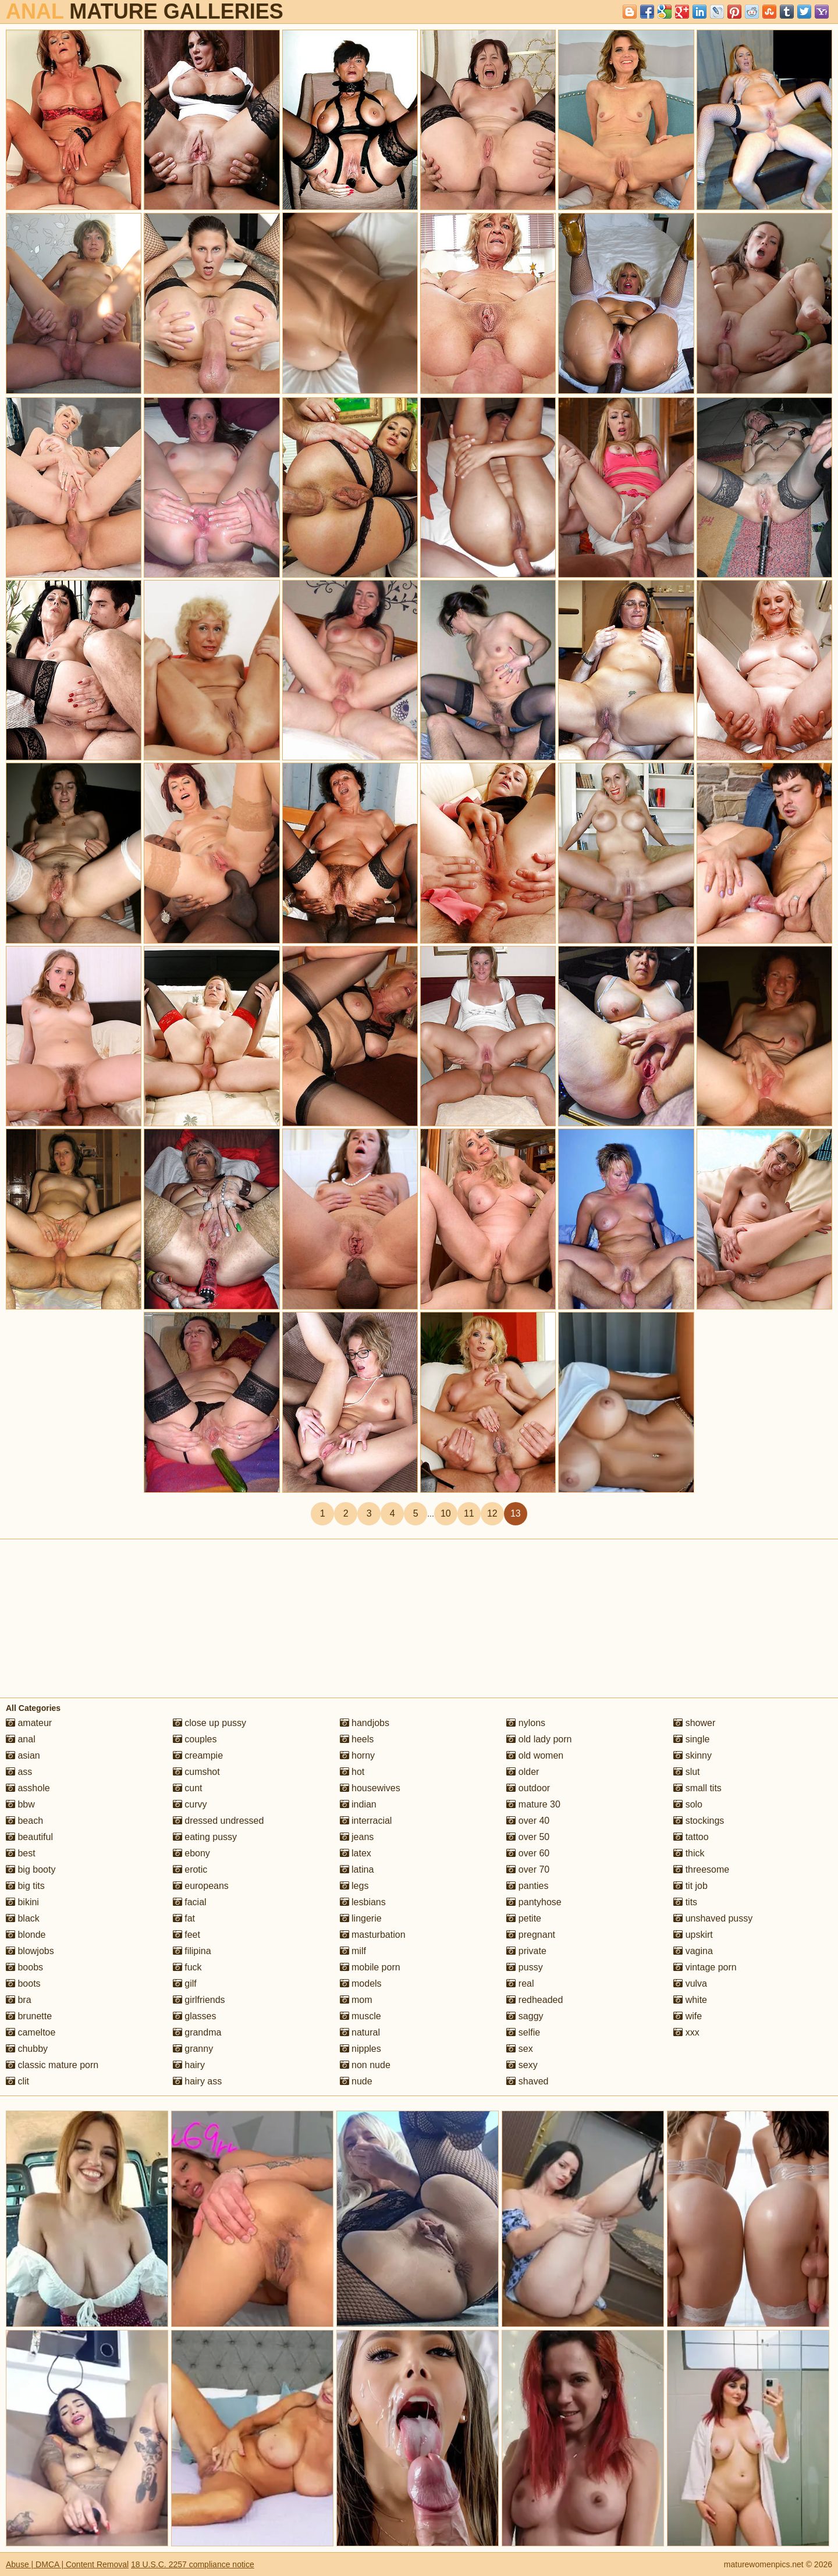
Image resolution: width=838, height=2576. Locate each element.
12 (492, 1513)
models (361, 1983)
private (526, 1951)
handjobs (364, 1723)
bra (18, 2000)
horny (357, 1755)
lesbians (363, 1902)
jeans (357, 1837)
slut (686, 1772)
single (691, 1739)
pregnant (530, 1935)
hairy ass (197, 2081)
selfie (523, 2032)
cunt (188, 1788)
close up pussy (209, 1723)
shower (694, 1723)
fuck (187, 1967)
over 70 (527, 1869)
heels (357, 1739)
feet (186, 1935)
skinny (692, 1755)
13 (515, 1513)
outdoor (528, 1788)
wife (687, 2016)
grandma (197, 2032)
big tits (25, 1886)
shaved (527, 2081)
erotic (190, 1869)
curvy (190, 1804)
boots (23, 1983)
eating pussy (205, 1837)
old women (534, 1755)
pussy (524, 1967)
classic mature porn (52, 2065)
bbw (20, 1804)
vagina (693, 1951)
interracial (366, 1821)
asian (23, 1755)
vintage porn (705, 1967)
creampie (198, 1755)
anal (20, 1739)
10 (446, 1513)
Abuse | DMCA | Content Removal (67, 2564)
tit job (690, 1886)
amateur (29, 1723)
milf (353, 1951)
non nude (365, 2065)
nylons (525, 1723)
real (520, 1983)
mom (356, 2000)
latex (355, 1853)
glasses (194, 2016)
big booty (30, 1869)
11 (469, 1513)
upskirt (693, 1935)
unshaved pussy (712, 1918)
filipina (192, 1951)
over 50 (527, 1837)
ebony (191, 1853)
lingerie (361, 1918)
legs (354, 1886)
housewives (370, 1788)
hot (352, 1772)
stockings (698, 1821)
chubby (27, 2049)
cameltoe (30, 2032)
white (690, 2000)
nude (356, 2081)
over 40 (527, 1821)
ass (19, 1772)
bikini (22, 1902)
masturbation (373, 1935)
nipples (360, 2049)
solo (687, 1804)
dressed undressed (218, 1821)
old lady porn (538, 1739)
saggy (524, 2016)
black (23, 1918)
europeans (201, 1886)
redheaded (534, 2000)
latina (357, 1869)
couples (195, 1739)
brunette (29, 2016)
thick (688, 1853)
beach (24, 1821)
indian (358, 1804)
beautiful (29, 1837)
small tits (697, 1788)
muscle (360, 2016)
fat (184, 1918)
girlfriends (199, 2000)
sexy (521, 2065)
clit (17, 2081)
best (20, 1853)
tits (685, 1902)
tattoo (690, 1837)
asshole (28, 1788)
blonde (26, 1935)
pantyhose (533, 1902)
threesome (701, 1869)
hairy (189, 2065)
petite (523, 1918)
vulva (690, 1983)
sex (519, 2049)
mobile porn (370, 1967)
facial (190, 1902)
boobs (24, 1967)
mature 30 (533, 1804)
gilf (185, 1983)
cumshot (196, 1772)
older (522, 1772)
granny (193, 2049)
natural (360, 2032)
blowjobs (30, 1951)
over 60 (527, 1853)
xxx (686, 2032)
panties (527, 1886)
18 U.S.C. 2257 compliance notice (192, 2564)
